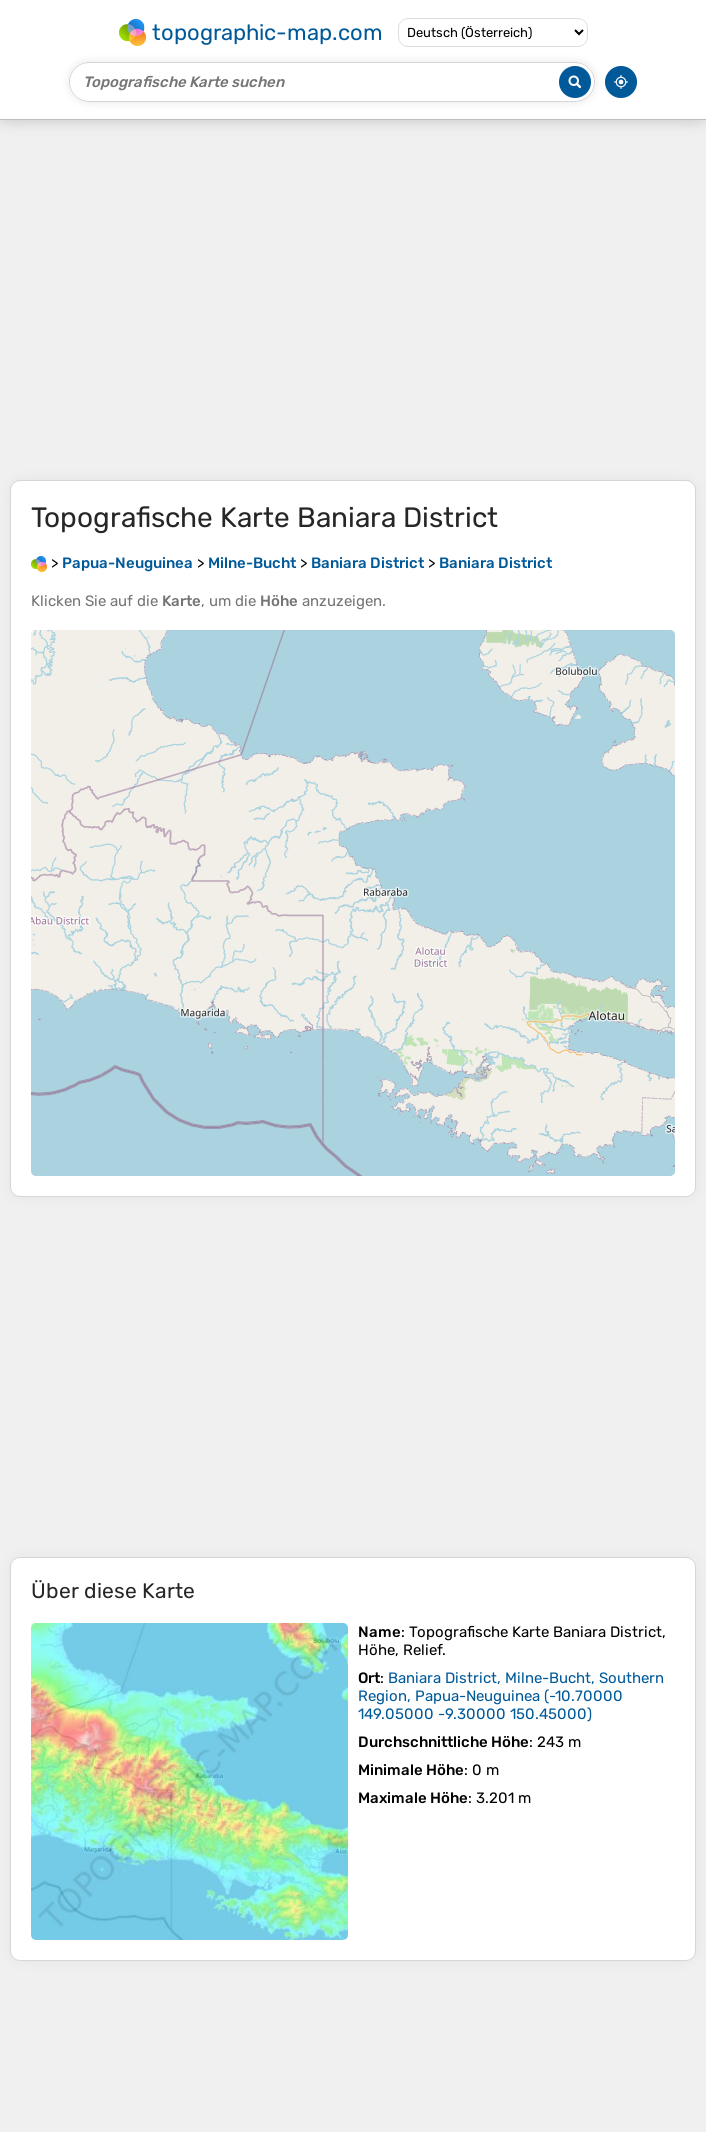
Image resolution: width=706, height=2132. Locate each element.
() (511, 1696)
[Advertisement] (353, 300)
